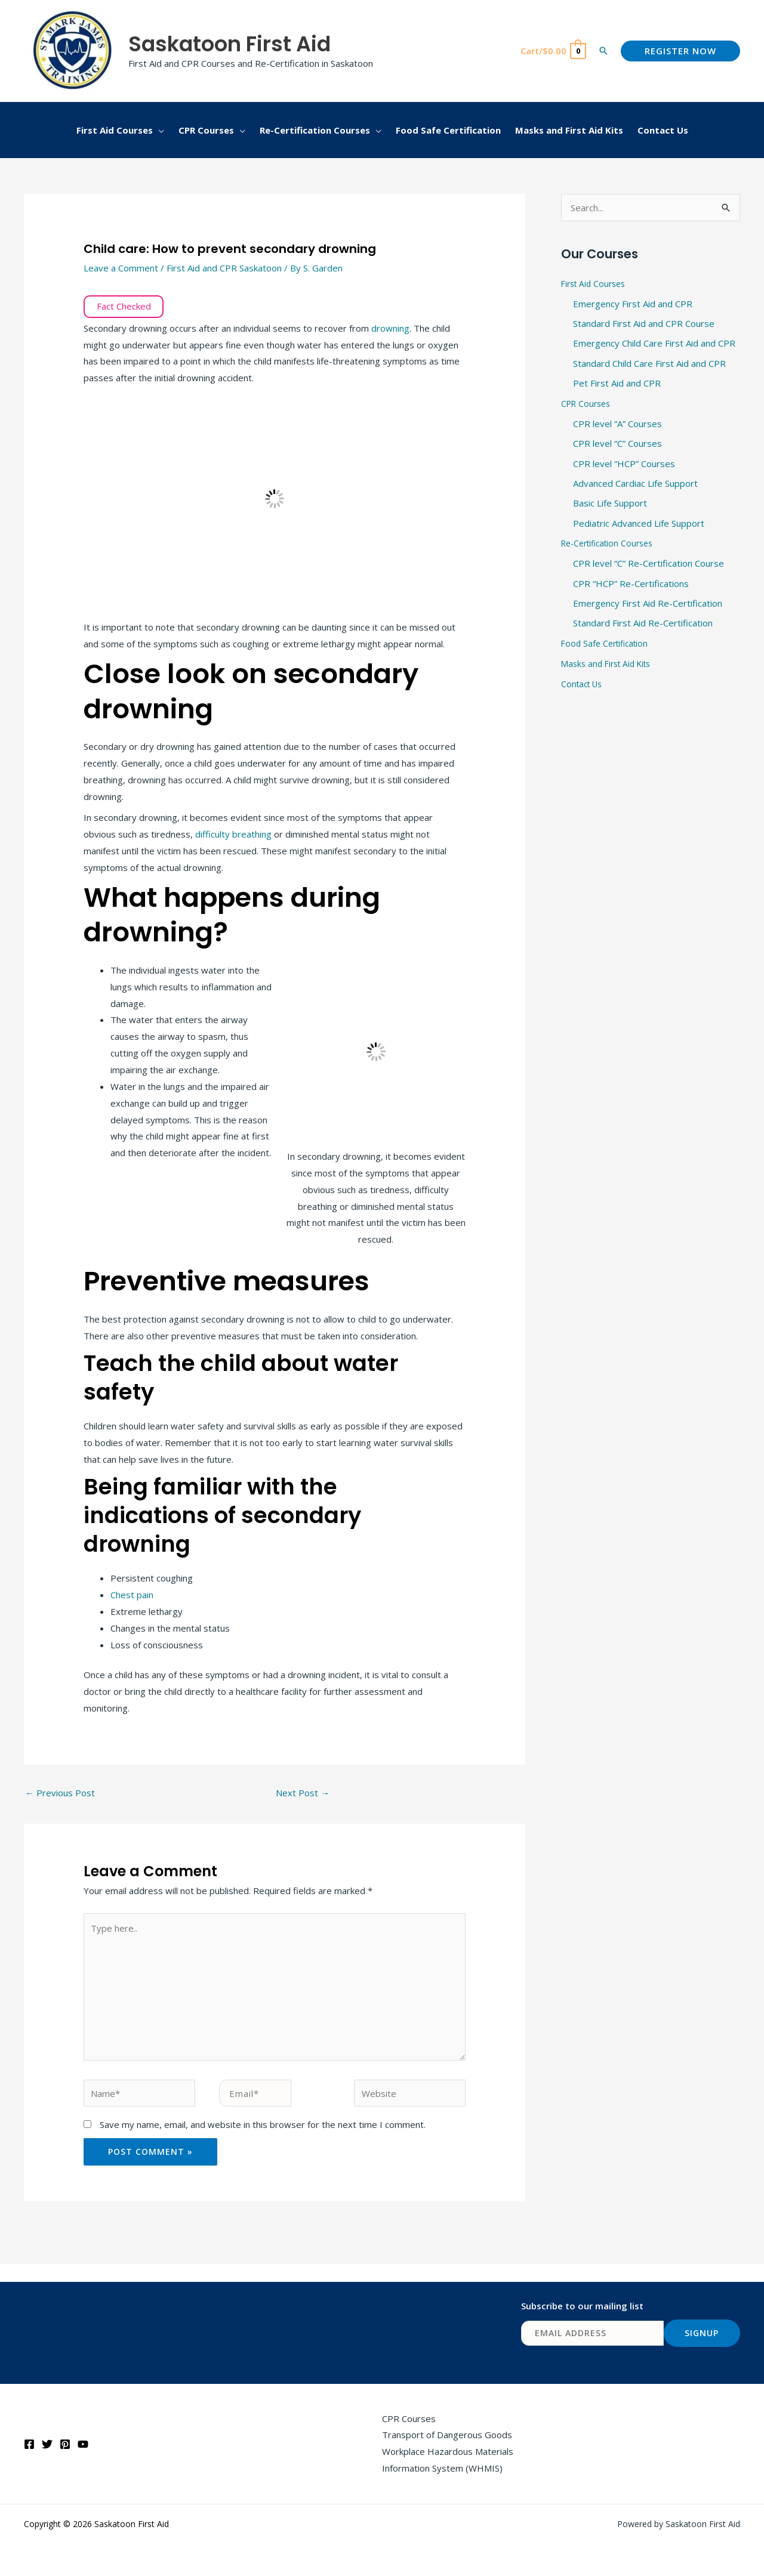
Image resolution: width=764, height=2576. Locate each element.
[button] (603, 50)
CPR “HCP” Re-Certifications (631, 585)
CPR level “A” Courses (617, 424)
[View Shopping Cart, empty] (552, 51)
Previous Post (60, 1793)
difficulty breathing (233, 834)
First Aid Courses (596, 283)
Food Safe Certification (607, 645)
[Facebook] (29, 2444)
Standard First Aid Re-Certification (643, 626)
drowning (390, 328)
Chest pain (131, 1595)
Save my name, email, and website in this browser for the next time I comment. (263, 2124)
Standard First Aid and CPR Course (643, 323)
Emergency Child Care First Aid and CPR (654, 344)
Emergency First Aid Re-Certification (647, 605)
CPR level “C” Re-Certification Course (648, 565)
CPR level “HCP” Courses (624, 465)
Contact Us (583, 686)
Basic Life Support (610, 505)
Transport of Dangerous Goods (447, 2435)
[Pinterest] (65, 2444)
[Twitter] (47, 2444)
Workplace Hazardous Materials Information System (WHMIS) (447, 2459)
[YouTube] (83, 2444)
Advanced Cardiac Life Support (635, 484)
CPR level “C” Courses (617, 444)
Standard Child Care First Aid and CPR (649, 364)
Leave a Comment (121, 268)
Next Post (302, 1793)
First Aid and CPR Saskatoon (224, 268)
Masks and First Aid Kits (610, 666)
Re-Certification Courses (611, 545)
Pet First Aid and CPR (617, 384)
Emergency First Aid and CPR (632, 304)
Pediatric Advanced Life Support (638, 525)
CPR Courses (588, 404)
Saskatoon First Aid (229, 43)
